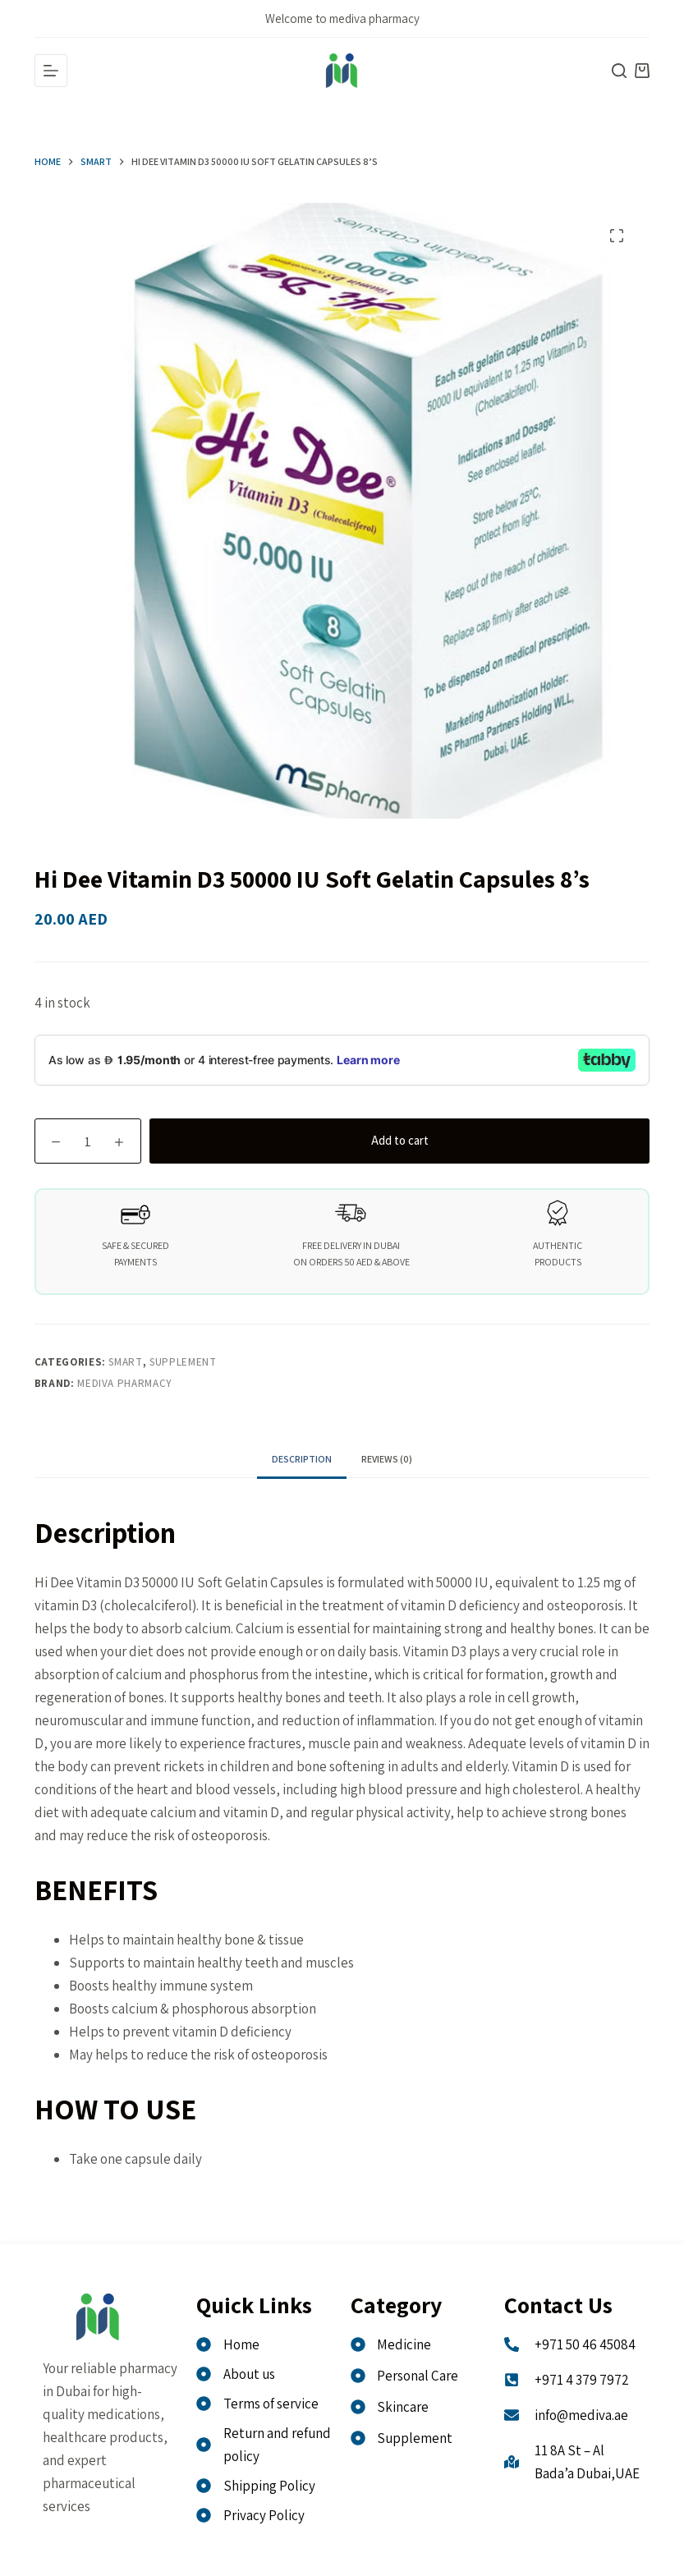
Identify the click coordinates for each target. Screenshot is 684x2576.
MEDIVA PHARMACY (124, 1383)
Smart (125, 1362)
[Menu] (50, 70)
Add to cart (400, 1140)
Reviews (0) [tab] (386, 1459)
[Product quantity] (87, 1141)
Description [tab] (302, 1459)
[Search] (619, 70)
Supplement (183, 1362)
